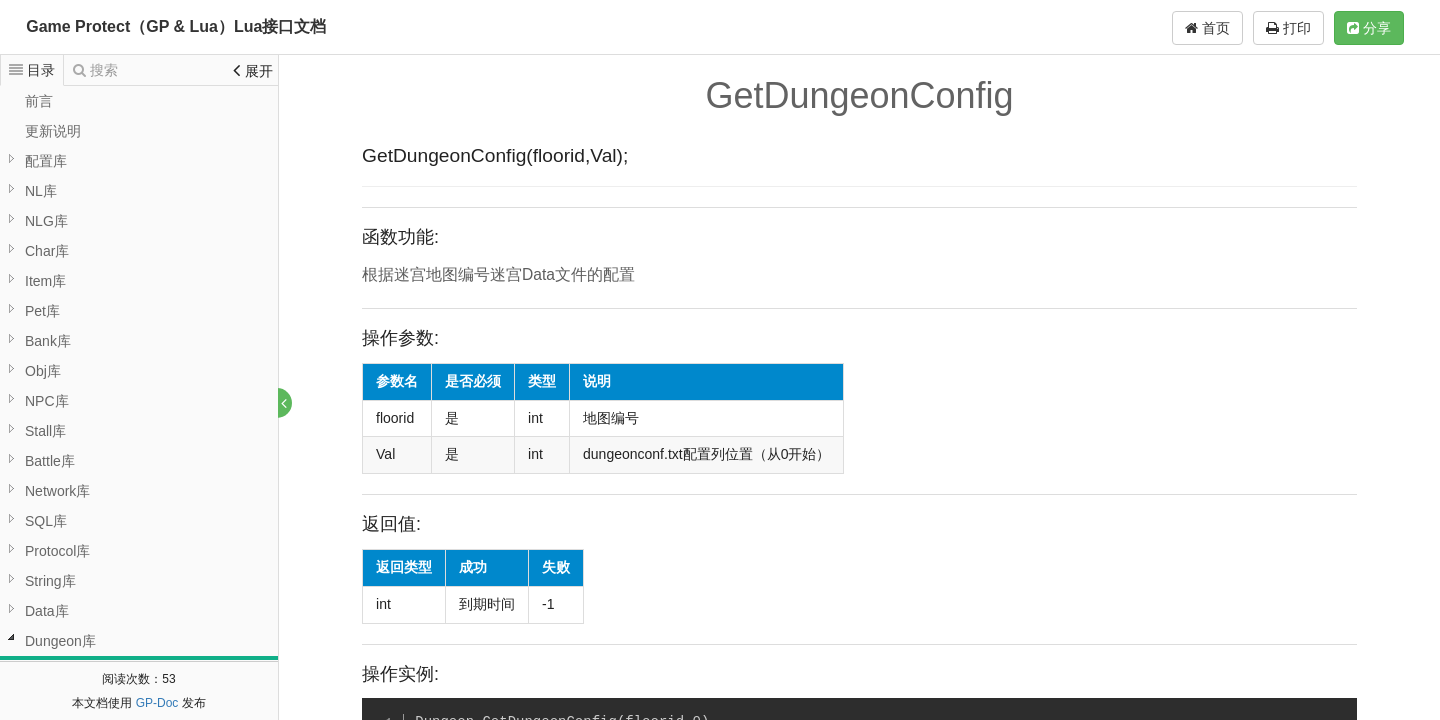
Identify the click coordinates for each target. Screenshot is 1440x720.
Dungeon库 (60, 641)
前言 (39, 101)
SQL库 (46, 521)
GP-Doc (157, 703)
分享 (1369, 28)
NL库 (41, 191)
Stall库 (45, 431)
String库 (50, 581)
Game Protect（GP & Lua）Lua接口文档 (176, 26)
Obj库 (43, 371)
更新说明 (53, 131)
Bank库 (48, 341)
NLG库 (46, 221)
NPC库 (47, 401)
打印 (1288, 28)
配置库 (46, 161)
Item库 (45, 281)
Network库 (57, 491)
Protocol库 (57, 551)
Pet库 (42, 311)
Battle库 (50, 461)
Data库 (47, 611)
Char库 (47, 251)
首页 (1207, 28)
